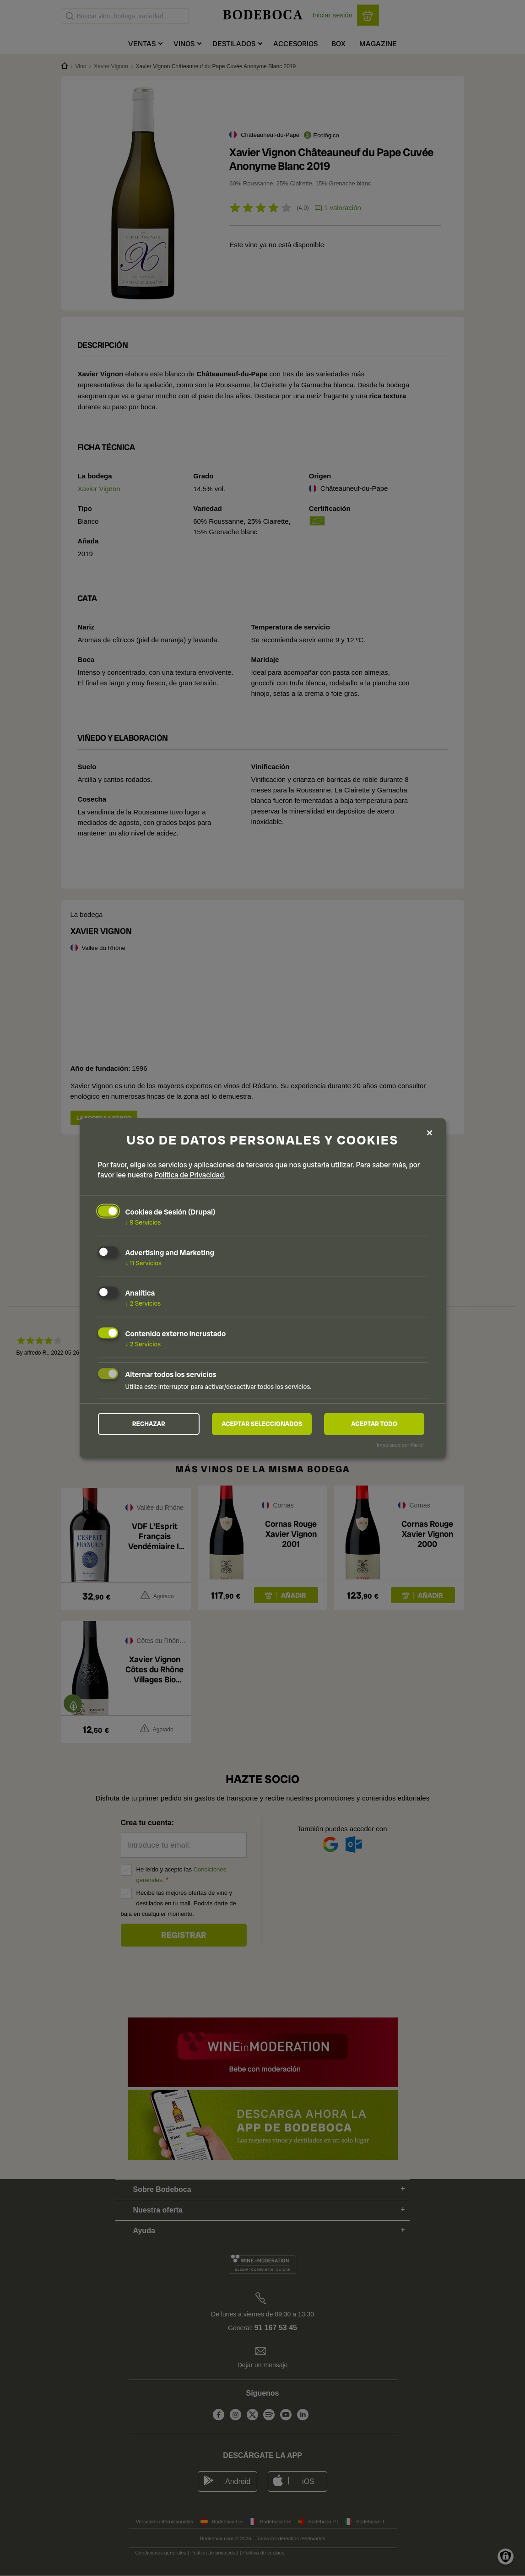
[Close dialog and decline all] (430, 1132)
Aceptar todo (374, 1424)
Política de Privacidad (189, 1174)
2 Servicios (143, 1303)
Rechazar (149, 1424)
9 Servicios (143, 1221)
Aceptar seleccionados (262, 1424)
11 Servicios (143, 1262)
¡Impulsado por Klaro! (399, 1445)
